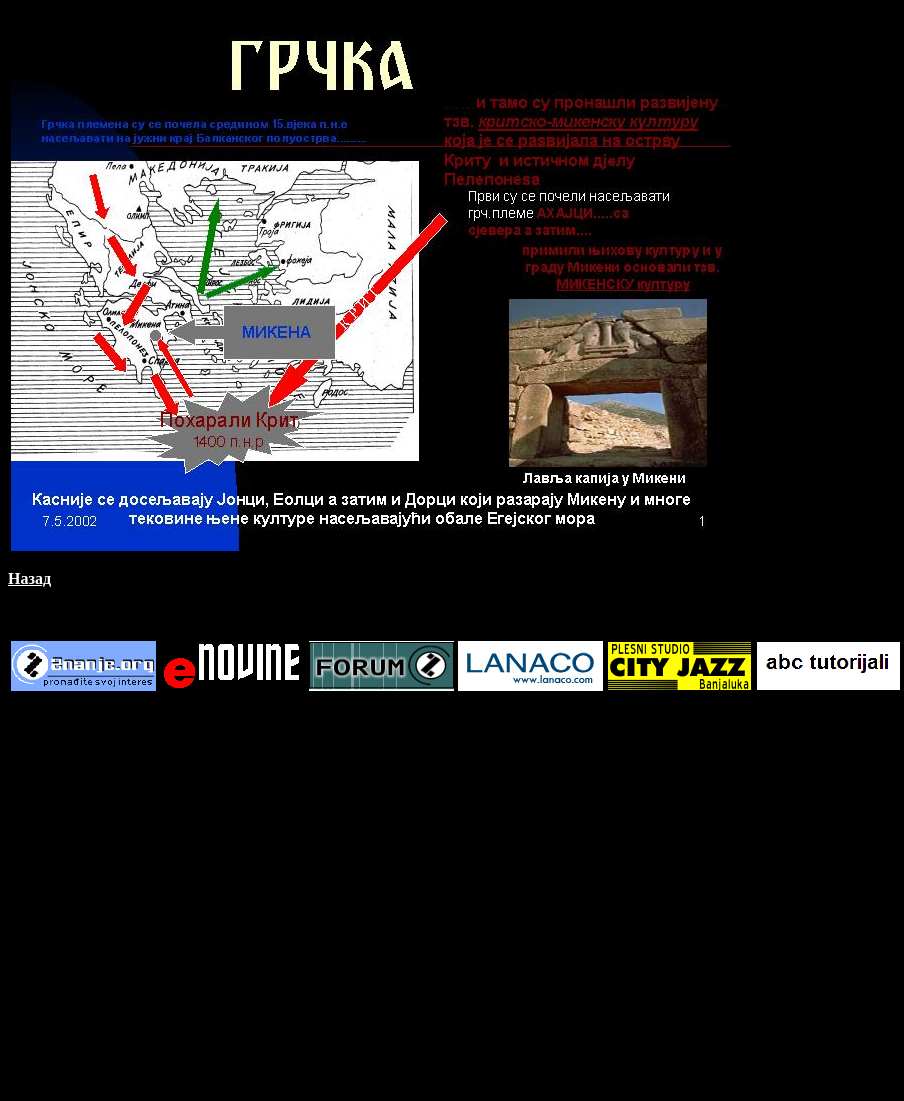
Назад (29, 578)
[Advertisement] (187, 897)
